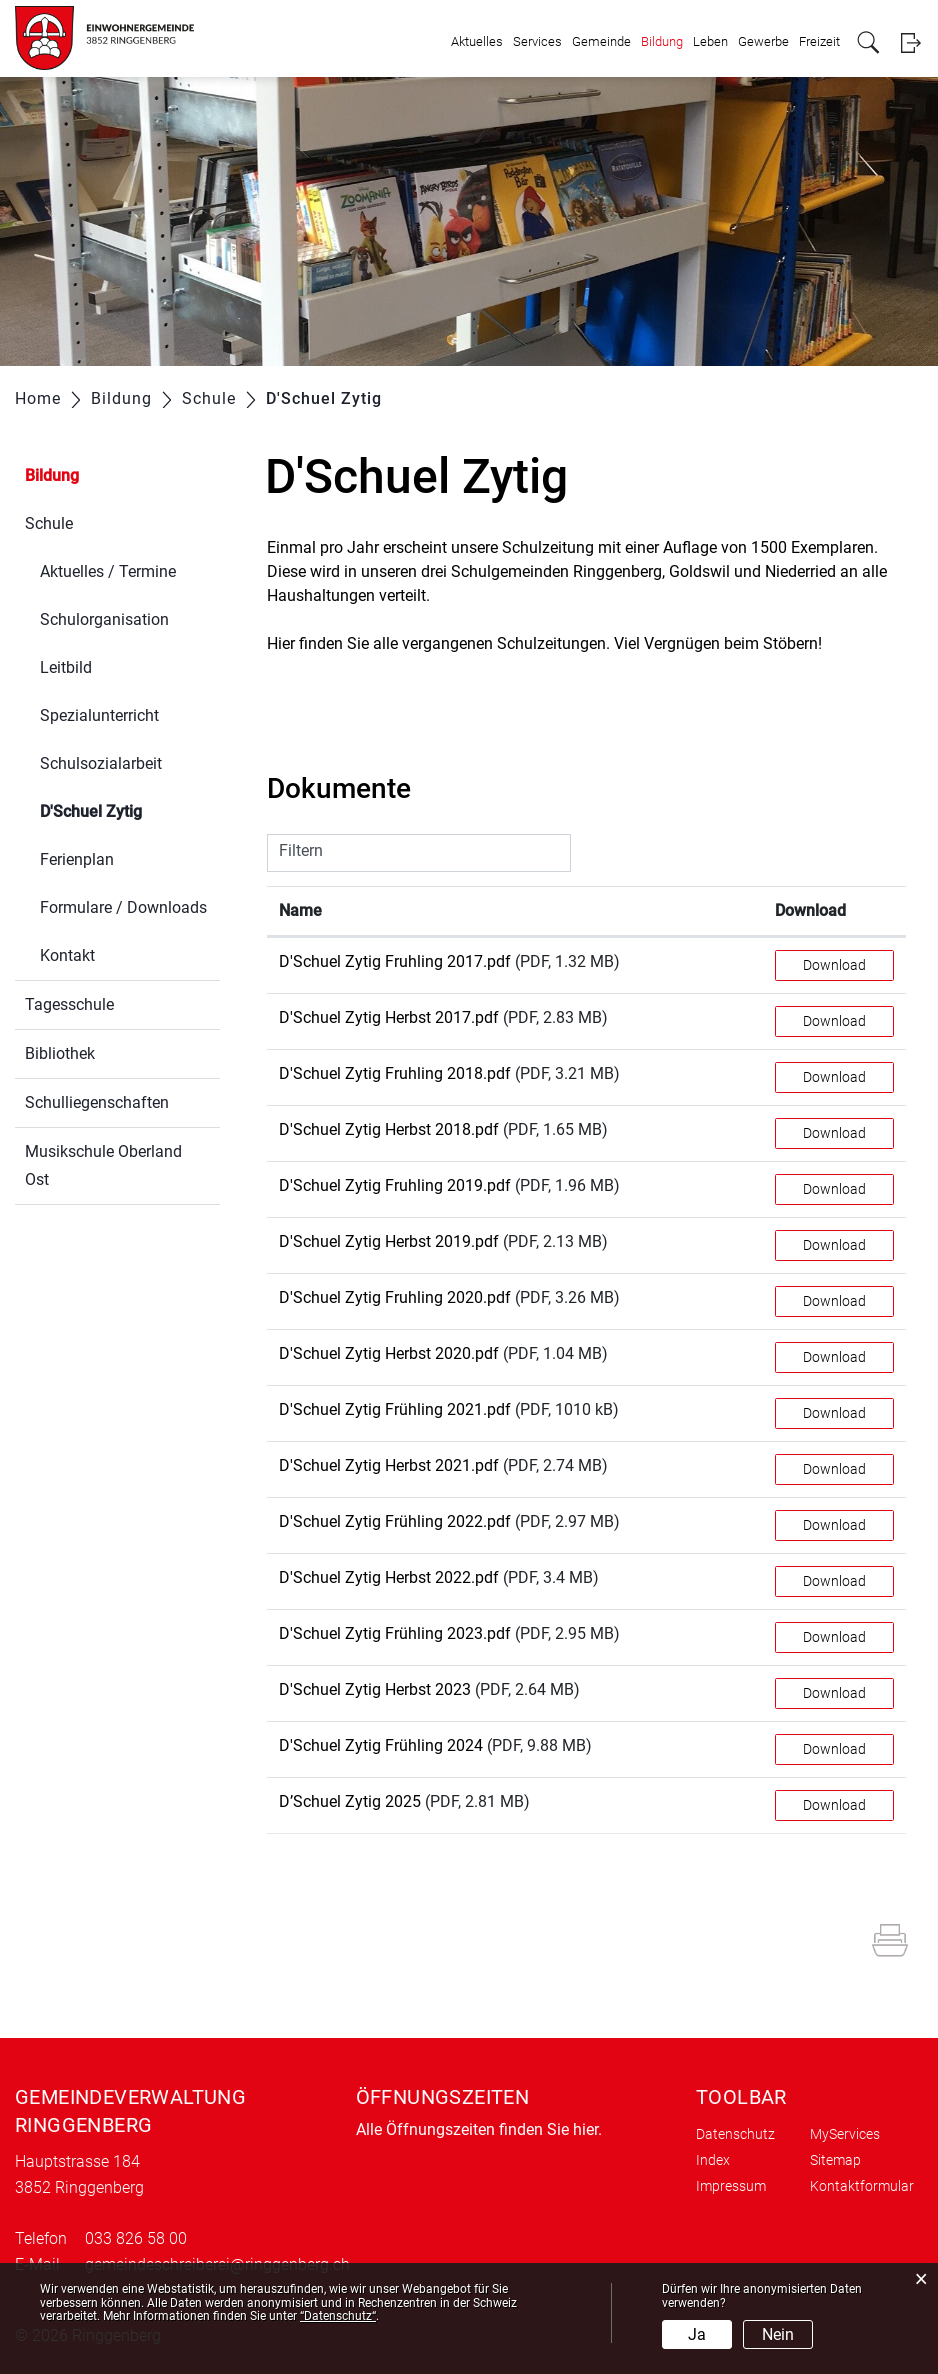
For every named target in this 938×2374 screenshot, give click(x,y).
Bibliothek (60, 1053)
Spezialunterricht (99, 715)
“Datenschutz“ (338, 2316)
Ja (697, 2334)
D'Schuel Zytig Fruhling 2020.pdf (395, 1297)
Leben (710, 41)
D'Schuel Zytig (130, 809)
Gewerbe (763, 41)
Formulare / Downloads (123, 907)
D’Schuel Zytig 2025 (350, 1801)
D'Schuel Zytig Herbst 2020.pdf (389, 1353)
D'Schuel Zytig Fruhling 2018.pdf (395, 1073)
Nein (778, 2334)
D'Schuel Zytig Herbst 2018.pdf (389, 1129)
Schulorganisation (104, 619)
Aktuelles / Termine (108, 571)
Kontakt (67, 955)
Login (910, 42)
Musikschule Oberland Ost (103, 1165)
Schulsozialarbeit (101, 763)
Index (713, 2160)
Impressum (731, 2186)
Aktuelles (477, 41)
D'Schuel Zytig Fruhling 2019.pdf (395, 1185)
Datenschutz (735, 2134)
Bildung (662, 41)
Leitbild (66, 667)
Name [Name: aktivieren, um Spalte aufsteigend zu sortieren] (300, 910)
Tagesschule (69, 1004)
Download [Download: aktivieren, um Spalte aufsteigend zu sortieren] (810, 910)
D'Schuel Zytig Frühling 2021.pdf (395, 1409)
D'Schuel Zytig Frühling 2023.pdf (395, 1633)
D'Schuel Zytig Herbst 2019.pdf (389, 1241)
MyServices (845, 2134)
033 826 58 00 (136, 2238)
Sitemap (835, 2160)
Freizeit (819, 41)
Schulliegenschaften (97, 1102)
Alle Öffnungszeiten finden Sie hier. (479, 2129)
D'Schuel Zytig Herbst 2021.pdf (389, 1465)
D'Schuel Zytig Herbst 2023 (375, 1689)
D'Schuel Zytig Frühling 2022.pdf (395, 1521)
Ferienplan (77, 859)
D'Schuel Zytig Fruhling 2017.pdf (395, 961)
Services (537, 41)
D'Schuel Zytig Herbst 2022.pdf (389, 1577)
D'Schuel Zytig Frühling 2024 (381, 1745)
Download (834, 965)
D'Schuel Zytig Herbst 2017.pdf (389, 1017)
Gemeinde (601, 41)
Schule (49, 523)
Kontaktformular (862, 2186)
